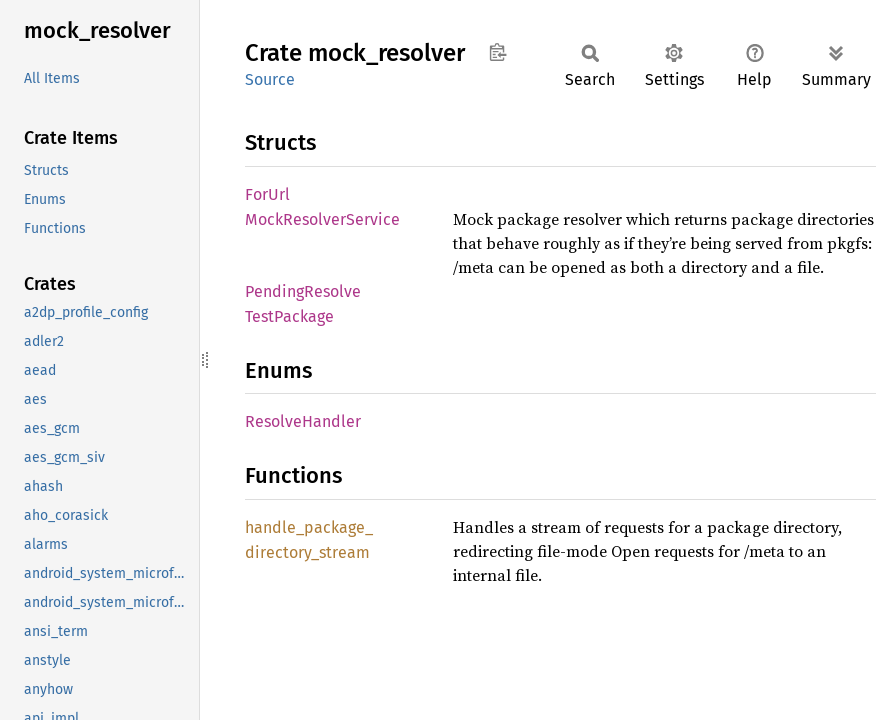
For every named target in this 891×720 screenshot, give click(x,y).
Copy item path (497, 52)
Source (270, 79)
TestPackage (289, 316)
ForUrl (267, 194)
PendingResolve (303, 291)
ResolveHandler (303, 421)
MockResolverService (322, 219)
